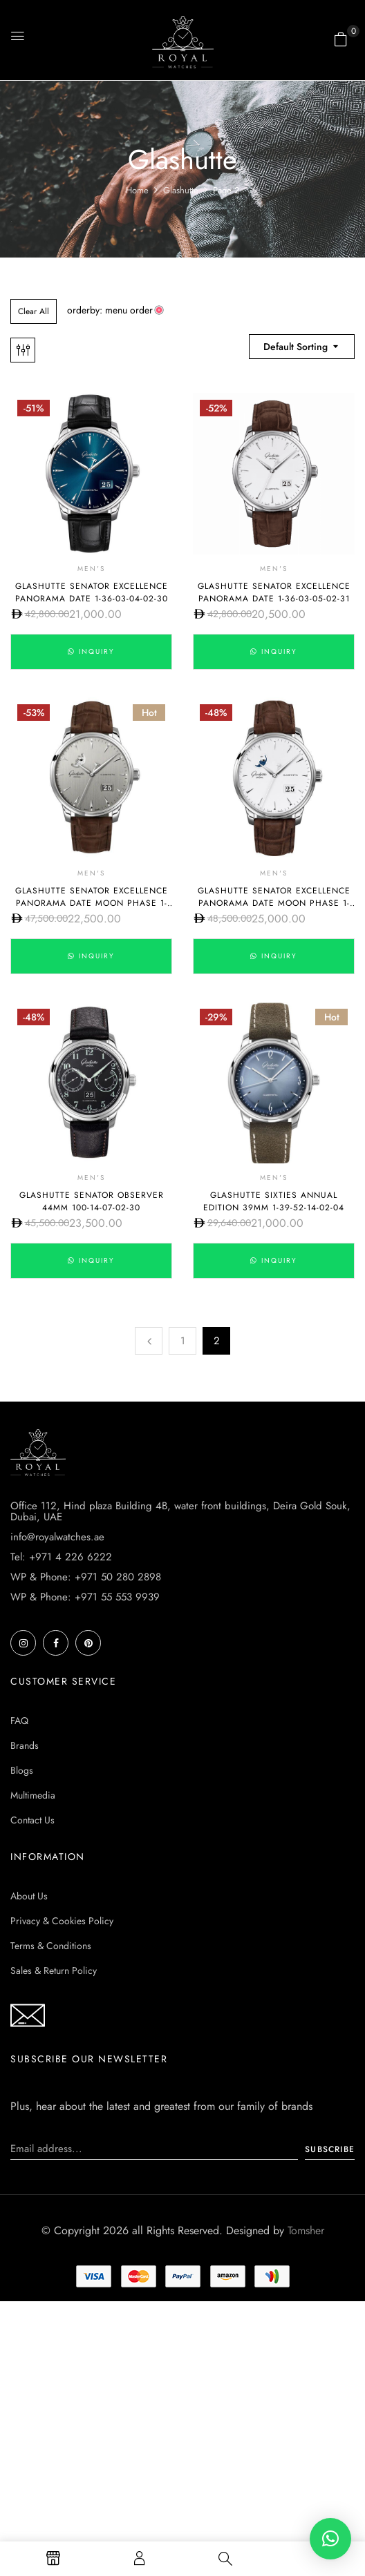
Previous (148, 1341)
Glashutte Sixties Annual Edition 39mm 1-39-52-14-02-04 (273, 1201)
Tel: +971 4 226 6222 (61, 1557)
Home (137, 190)
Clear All (33, 311)
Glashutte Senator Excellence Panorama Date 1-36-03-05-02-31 (274, 592)
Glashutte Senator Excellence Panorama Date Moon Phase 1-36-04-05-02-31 (274, 903)
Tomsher (306, 2230)
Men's (91, 568)
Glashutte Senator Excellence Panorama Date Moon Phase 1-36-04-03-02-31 (91, 903)
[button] (341, 39)
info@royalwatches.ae (57, 1536)
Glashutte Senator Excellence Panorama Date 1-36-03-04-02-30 (91, 592)
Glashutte (180, 190)
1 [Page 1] (182, 1340)
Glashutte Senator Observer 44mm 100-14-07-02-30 (91, 1201)
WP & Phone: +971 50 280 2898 (85, 1577)
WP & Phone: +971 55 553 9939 (85, 1597)
